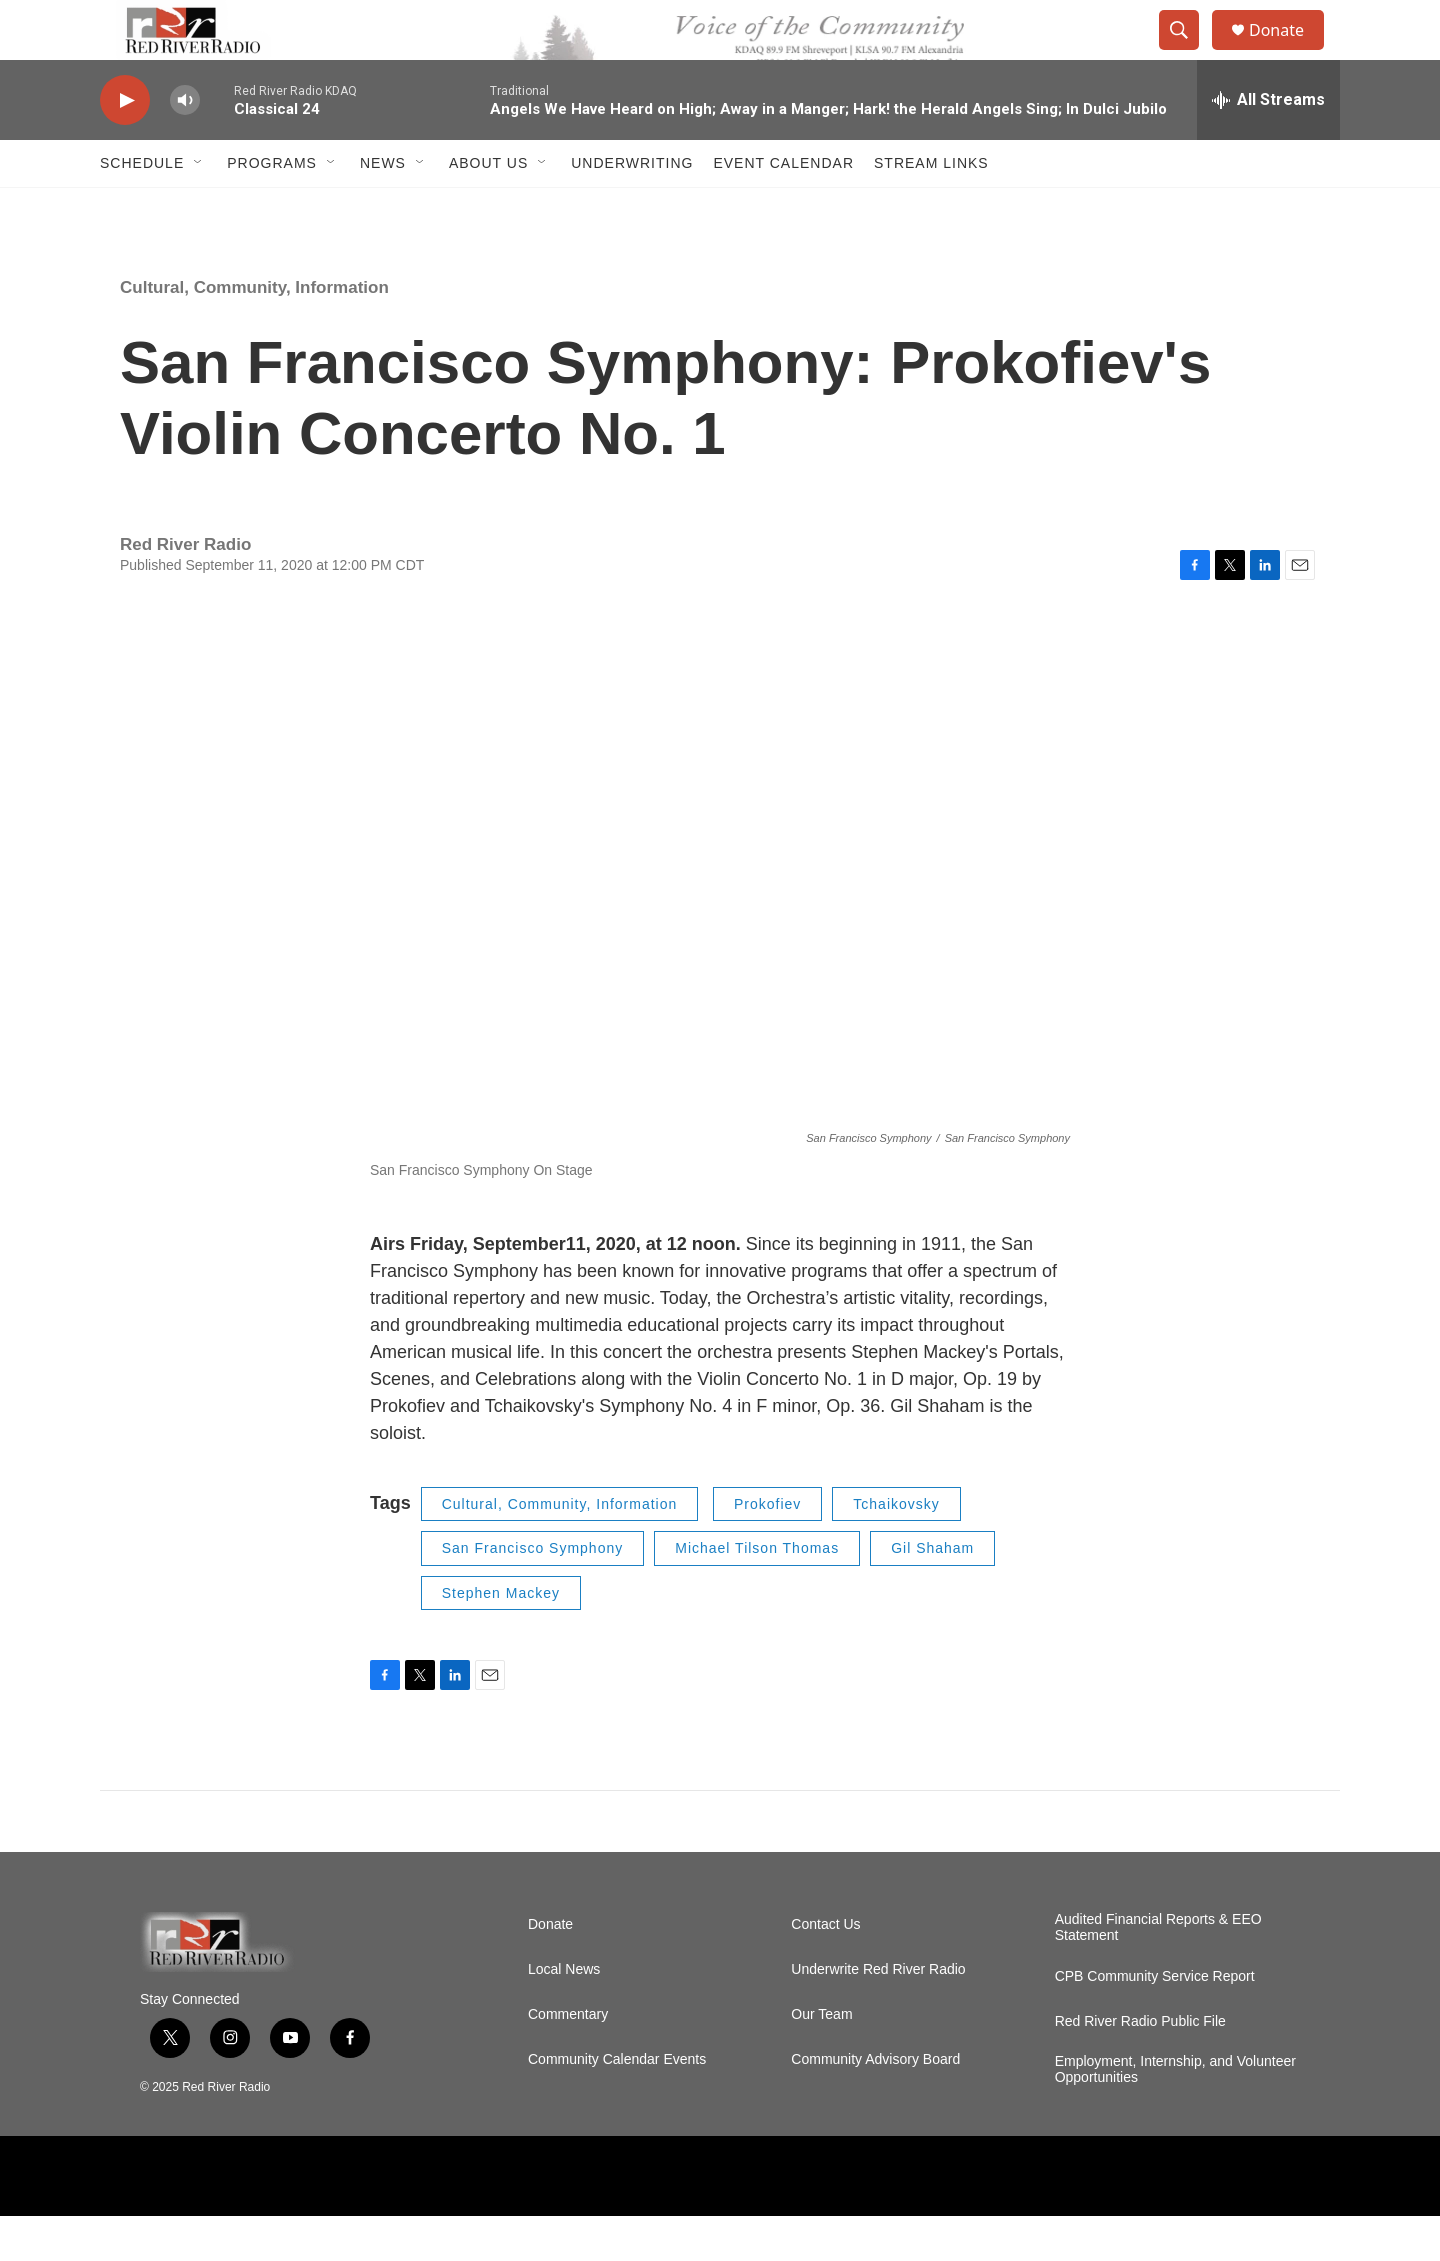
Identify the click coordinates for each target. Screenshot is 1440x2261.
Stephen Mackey (501, 1638)
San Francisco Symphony (533, 1593)
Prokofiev (767, 1549)
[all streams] (1268, 145)
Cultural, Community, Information (254, 332)
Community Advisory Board (875, 2104)
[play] (125, 145)
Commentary (568, 2059)
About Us (488, 208)
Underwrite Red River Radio (878, 2014)
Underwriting (632, 208)
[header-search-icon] (1188, 53)
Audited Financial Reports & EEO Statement (1158, 1972)
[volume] (185, 145)
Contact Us (825, 1969)
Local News (564, 2014)
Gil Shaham (932, 1593)
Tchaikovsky (896, 1549)
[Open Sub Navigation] (199, 208)
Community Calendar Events (617, 2104)
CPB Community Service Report (1155, 2021)
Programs (272, 208)
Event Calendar (783, 208)
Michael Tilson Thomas (757, 1593)
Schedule (142, 208)
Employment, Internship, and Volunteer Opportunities (1175, 2114)
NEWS (383, 208)
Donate (1289, 52)
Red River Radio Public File (1140, 2066)
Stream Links (931, 208)
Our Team (821, 2059)
